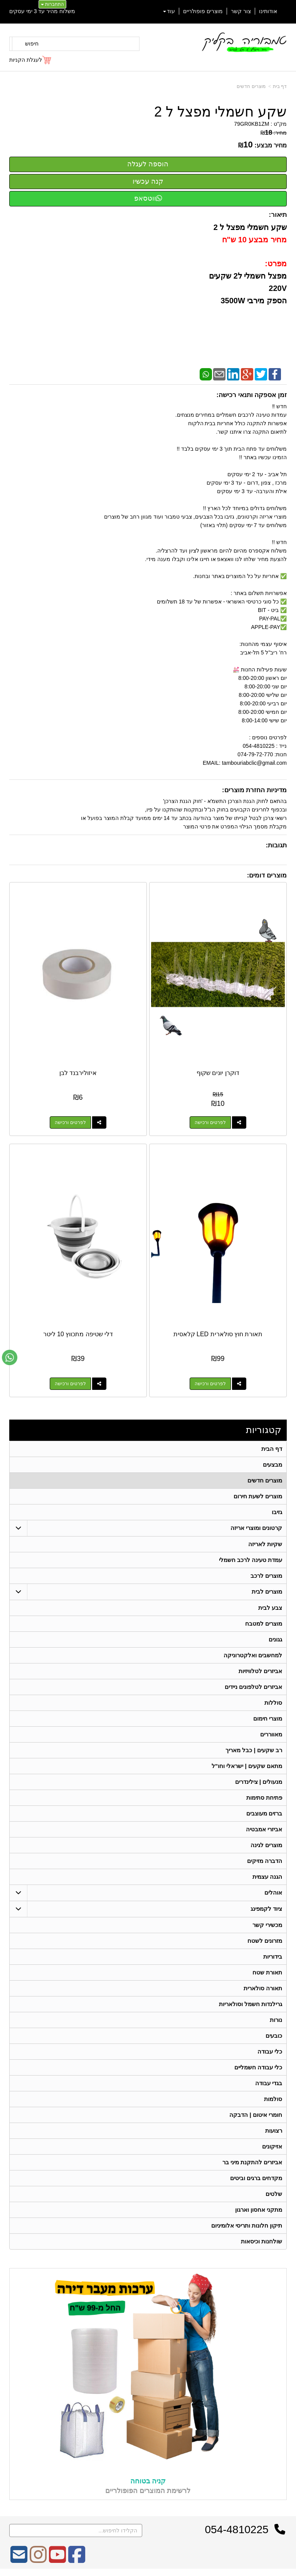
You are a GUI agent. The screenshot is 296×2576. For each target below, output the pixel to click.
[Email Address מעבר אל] (18, 2560)
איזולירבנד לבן (78, 1073)
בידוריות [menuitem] (272, 1956)
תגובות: (276, 845)
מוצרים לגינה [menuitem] (266, 1845)
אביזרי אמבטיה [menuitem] (264, 1829)
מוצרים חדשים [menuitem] (264, 1480)
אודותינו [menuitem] (268, 11)
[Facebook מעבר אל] (76, 2560)
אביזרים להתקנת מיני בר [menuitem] (252, 2162)
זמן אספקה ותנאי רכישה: (251, 395)
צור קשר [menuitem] (241, 11)
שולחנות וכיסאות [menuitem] (261, 2241)
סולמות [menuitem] (273, 2099)
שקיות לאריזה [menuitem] (265, 1544)
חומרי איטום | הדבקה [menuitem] (255, 2114)
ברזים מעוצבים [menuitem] (264, 1813)
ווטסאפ (148, 198)
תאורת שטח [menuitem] (267, 1972)
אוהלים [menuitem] (273, 1892)
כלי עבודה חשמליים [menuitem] (258, 2067)
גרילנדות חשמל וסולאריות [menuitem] (251, 2004)
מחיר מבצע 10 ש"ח (253, 239)
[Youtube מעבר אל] (57, 2560)
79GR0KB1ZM (251, 124)
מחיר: (274, 133)
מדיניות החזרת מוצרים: (254, 790)
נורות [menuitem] (276, 2020)
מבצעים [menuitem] (272, 1464)
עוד (169, 11)
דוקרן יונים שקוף (218, 1073)
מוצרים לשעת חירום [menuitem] (258, 1496)
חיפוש (32, 44)
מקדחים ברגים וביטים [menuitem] (256, 2178)
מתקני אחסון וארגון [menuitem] (259, 2209)
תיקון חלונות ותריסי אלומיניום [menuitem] (247, 2225)
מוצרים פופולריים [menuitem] (203, 11)
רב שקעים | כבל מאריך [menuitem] (253, 1750)
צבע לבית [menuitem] (270, 1607)
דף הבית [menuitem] (271, 1448)
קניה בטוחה (148, 2481)
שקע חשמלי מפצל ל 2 (220, 112)
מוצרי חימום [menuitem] (267, 1718)
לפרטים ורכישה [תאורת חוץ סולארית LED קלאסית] (210, 1383)
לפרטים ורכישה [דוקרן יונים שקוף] (210, 1122)
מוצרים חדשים (251, 86)
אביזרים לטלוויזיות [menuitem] (260, 1671)
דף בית (280, 86)
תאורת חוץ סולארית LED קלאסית (218, 1334)
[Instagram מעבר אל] (38, 2560)
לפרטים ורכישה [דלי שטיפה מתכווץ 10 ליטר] (70, 1383)
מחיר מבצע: (270, 145)
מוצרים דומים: (267, 875)
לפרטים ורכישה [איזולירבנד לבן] (70, 1122)
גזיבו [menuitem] (277, 1512)
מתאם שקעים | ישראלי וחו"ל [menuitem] (247, 1766)
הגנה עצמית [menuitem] (267, 1876)
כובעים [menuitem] (274, 2035)
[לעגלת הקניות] (30, 60)
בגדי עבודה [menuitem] (268, 2083)
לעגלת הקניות (25, 60)
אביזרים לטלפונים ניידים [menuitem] (254, 1687)
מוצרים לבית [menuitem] (267, 1591)
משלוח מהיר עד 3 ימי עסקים (42, 11)
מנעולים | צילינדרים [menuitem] (259, 1781)
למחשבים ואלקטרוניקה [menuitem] (253, 1655)
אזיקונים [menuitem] (272, 2146)
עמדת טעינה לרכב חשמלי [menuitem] (251, 1560)
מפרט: (276, 263)
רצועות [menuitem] (273, 2130)
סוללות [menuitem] (273, 1702)
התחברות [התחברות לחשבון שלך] (52, 4)
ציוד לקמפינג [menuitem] (266, 1908)
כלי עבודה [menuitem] (269, 2051)
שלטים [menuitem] (274, 2194)
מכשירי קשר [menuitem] (267, 1925)
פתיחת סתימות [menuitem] (264, 1797)
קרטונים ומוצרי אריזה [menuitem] (256, 1528)
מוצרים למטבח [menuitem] (263, 1623)
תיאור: (278, 214)
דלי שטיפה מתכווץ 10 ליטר (78, 1334)
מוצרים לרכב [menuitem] (266, 1575)
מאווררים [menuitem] (271, 1734)
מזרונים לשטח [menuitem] (264, 1940)
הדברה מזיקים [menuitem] (264, 1861)
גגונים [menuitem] (275, 1639)
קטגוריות (263, 1430)
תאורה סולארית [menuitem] (263, 1988)
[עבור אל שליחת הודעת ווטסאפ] (9, 1357)
